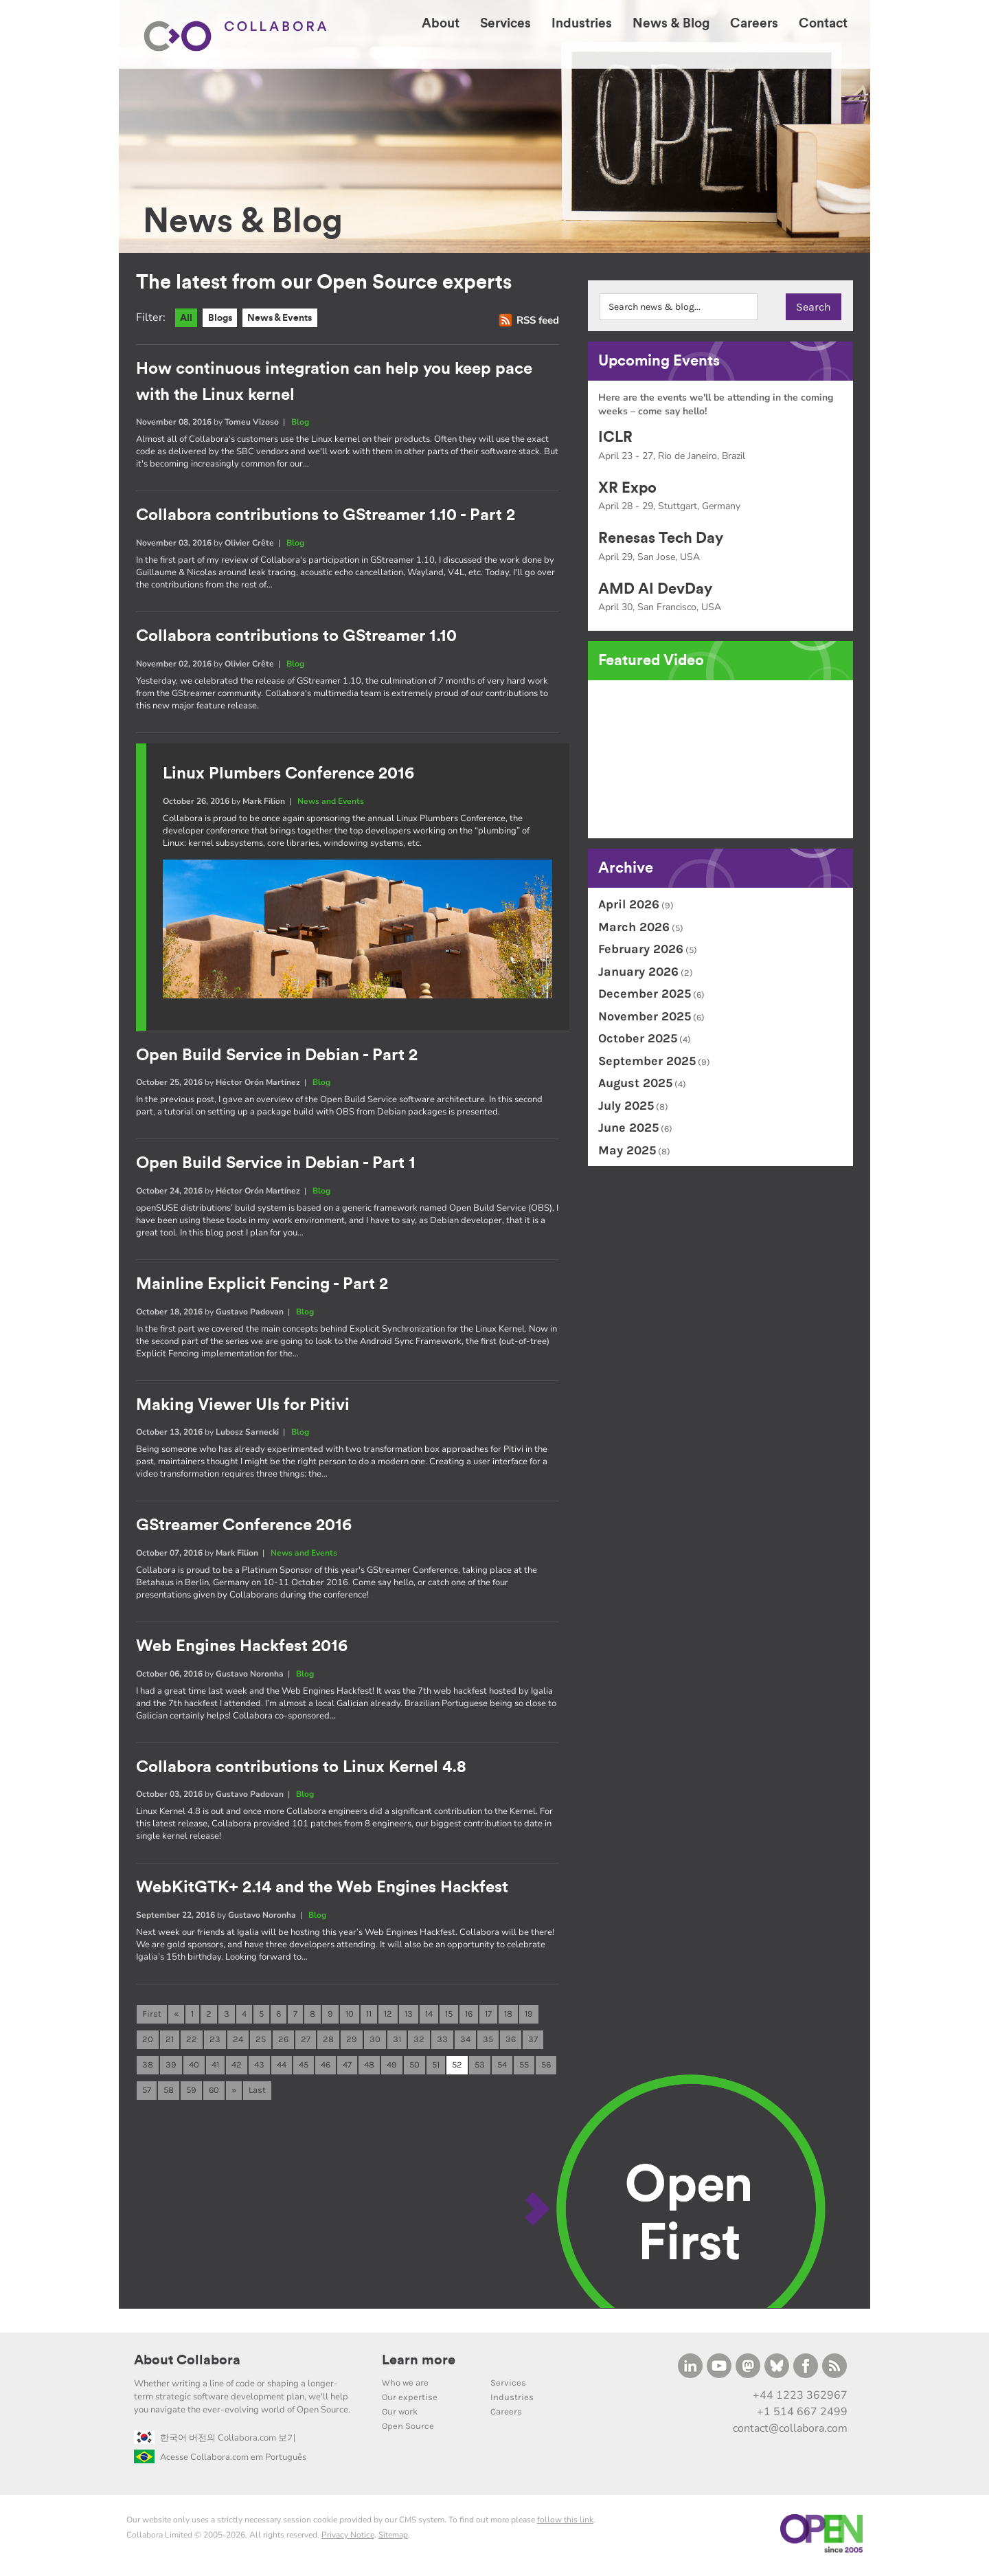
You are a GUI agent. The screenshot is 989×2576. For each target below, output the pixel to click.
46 (325, 2067)
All (187, 318)
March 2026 (634, 926)
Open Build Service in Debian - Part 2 (277, 1055)
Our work (400, 2414)
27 (305, 2041)
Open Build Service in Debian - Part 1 (276, 1164)
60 (214, 2093)
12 (388, 2015)
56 (546, 2067)
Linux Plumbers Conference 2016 (288, 774)
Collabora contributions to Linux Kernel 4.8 (301, 1767)
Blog (300, 422)
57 (146, 2093)
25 (260, 2041)
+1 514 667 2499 (802, 2415)
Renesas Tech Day (660, 538)
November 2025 (644, 1016)
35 (488, 2041)
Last (257, 2093)
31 (397, 2041)
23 (214, 2041)
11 (369, 2015)
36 (510, 2041)
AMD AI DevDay (655, 588)
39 (171, 2067)
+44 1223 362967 (800, 2398)
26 (283, 2041)
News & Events (288, 318)
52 (457, 2067)
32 (418, 2041)
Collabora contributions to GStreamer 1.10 (296, 637)
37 (533, 2041)
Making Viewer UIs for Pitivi (243, 1405)
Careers (506, 2414)
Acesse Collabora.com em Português (220, 2460)
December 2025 (644, 993)
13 (409, 2015)
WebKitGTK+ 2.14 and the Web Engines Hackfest (322, 1888)
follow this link (565, 2522)
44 (281, 2067)
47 (347, 2067)
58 (168, 2093)
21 (170, 2041)
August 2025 (635, 1082)
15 (449, 2015)
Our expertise (409, 2400)
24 (238, 2041)
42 (236, 2067)
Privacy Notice (347, 2538)
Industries (512, 2400)
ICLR (615, 437)
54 (502, 2067)
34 (465, 2041)
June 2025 (628, 1127)
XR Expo (627, 487)
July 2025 (626, 1105)
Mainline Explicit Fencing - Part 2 (262, 1285)
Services (508, 2385)
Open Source (408, 2428)
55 (524, 2067)
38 (147, 2067)
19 (529, 2015)
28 (328, 2041)
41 (215, 2067)
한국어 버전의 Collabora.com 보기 (215, 2440)
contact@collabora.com (790, 2431)
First (151, 2015)
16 (469, 2015)
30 (375, 2041)
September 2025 (647, 1060)
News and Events (330, 801)
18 (508, 2015)
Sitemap (393, 2538)
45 (303, 2067)
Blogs (223, 318)
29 (351, 2041)
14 (429, 2015)
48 (369, 2067)
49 (392, 2067)
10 (349, 2015)
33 (442, 2041)
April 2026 (628, 904)
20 (147, 2041)
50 (414, 2067)
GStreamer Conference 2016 (244, 1526)
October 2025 (637, 1038)
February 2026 (640, 948)
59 (191, 2093)
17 (488, 2015)
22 (191, 2041)
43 (259, 2067)
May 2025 (627, 1150)
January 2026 (638, 971)
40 (194, 2067)
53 (480, 2067)
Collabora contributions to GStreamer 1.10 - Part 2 (325, 516)
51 (436, 2067)
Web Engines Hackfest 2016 (242, 1647)
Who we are (405, 2385)
